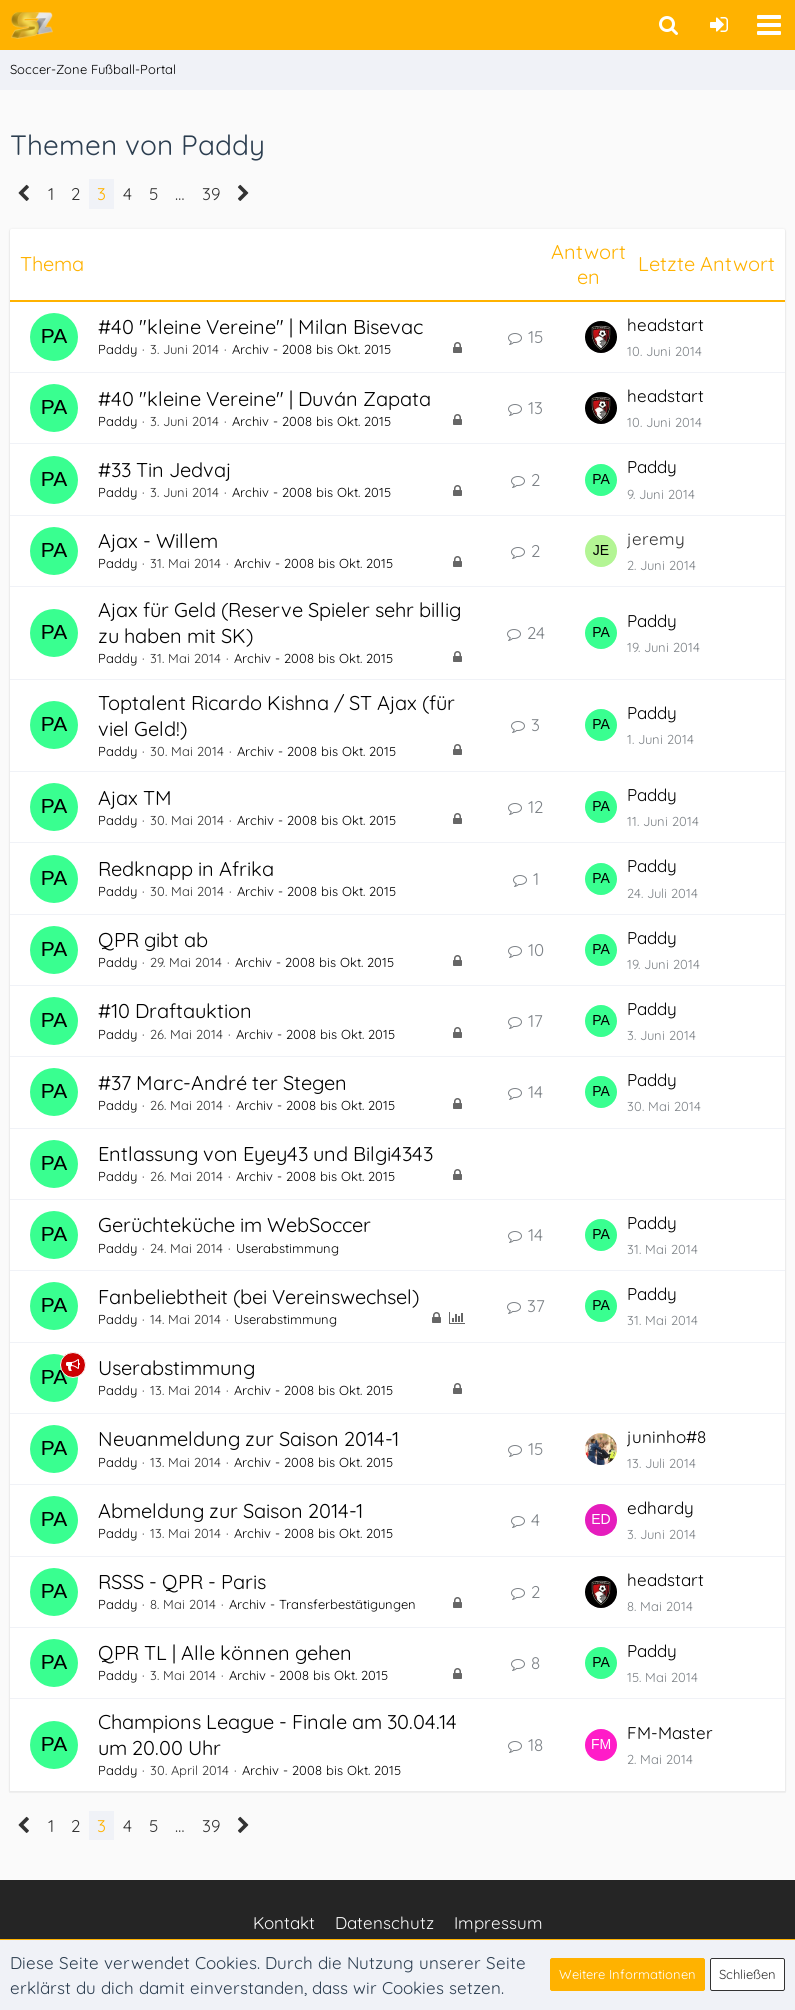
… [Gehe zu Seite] (180, 193)
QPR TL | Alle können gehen (225, 1652)
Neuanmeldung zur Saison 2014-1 (248, 1438)
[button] (769, 25)
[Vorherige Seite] (24, 193)
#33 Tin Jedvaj (164, 469)
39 (211, 193)
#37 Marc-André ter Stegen (222, 1082)
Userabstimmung (287, 1248)
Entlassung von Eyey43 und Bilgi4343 (265, 1153)
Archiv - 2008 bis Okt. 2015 (311, 349)
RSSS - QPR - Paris (182, 1581)
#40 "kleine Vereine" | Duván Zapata (264, 398)
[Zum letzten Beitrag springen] (601, 337)
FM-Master (670, 1732)
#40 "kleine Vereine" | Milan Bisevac (260, 326)
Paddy (117, 349)
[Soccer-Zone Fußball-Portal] (31, 24)
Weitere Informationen (627, 1974)
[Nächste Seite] (243, 193)
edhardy (660, 1507)
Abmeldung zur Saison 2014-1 (230, 1510)
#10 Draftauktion (175, 1010)
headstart (665, 324)
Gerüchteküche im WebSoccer (234, 1224)
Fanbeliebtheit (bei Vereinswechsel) (258, 1296)
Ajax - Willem (158, 540)
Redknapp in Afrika (186, 868)
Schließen (747, 1974)
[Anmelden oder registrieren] (719, 25)
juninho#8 (666, 1436)
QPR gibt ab (153, 939)
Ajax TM (135, 797)
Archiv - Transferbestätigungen (322, 1604)
